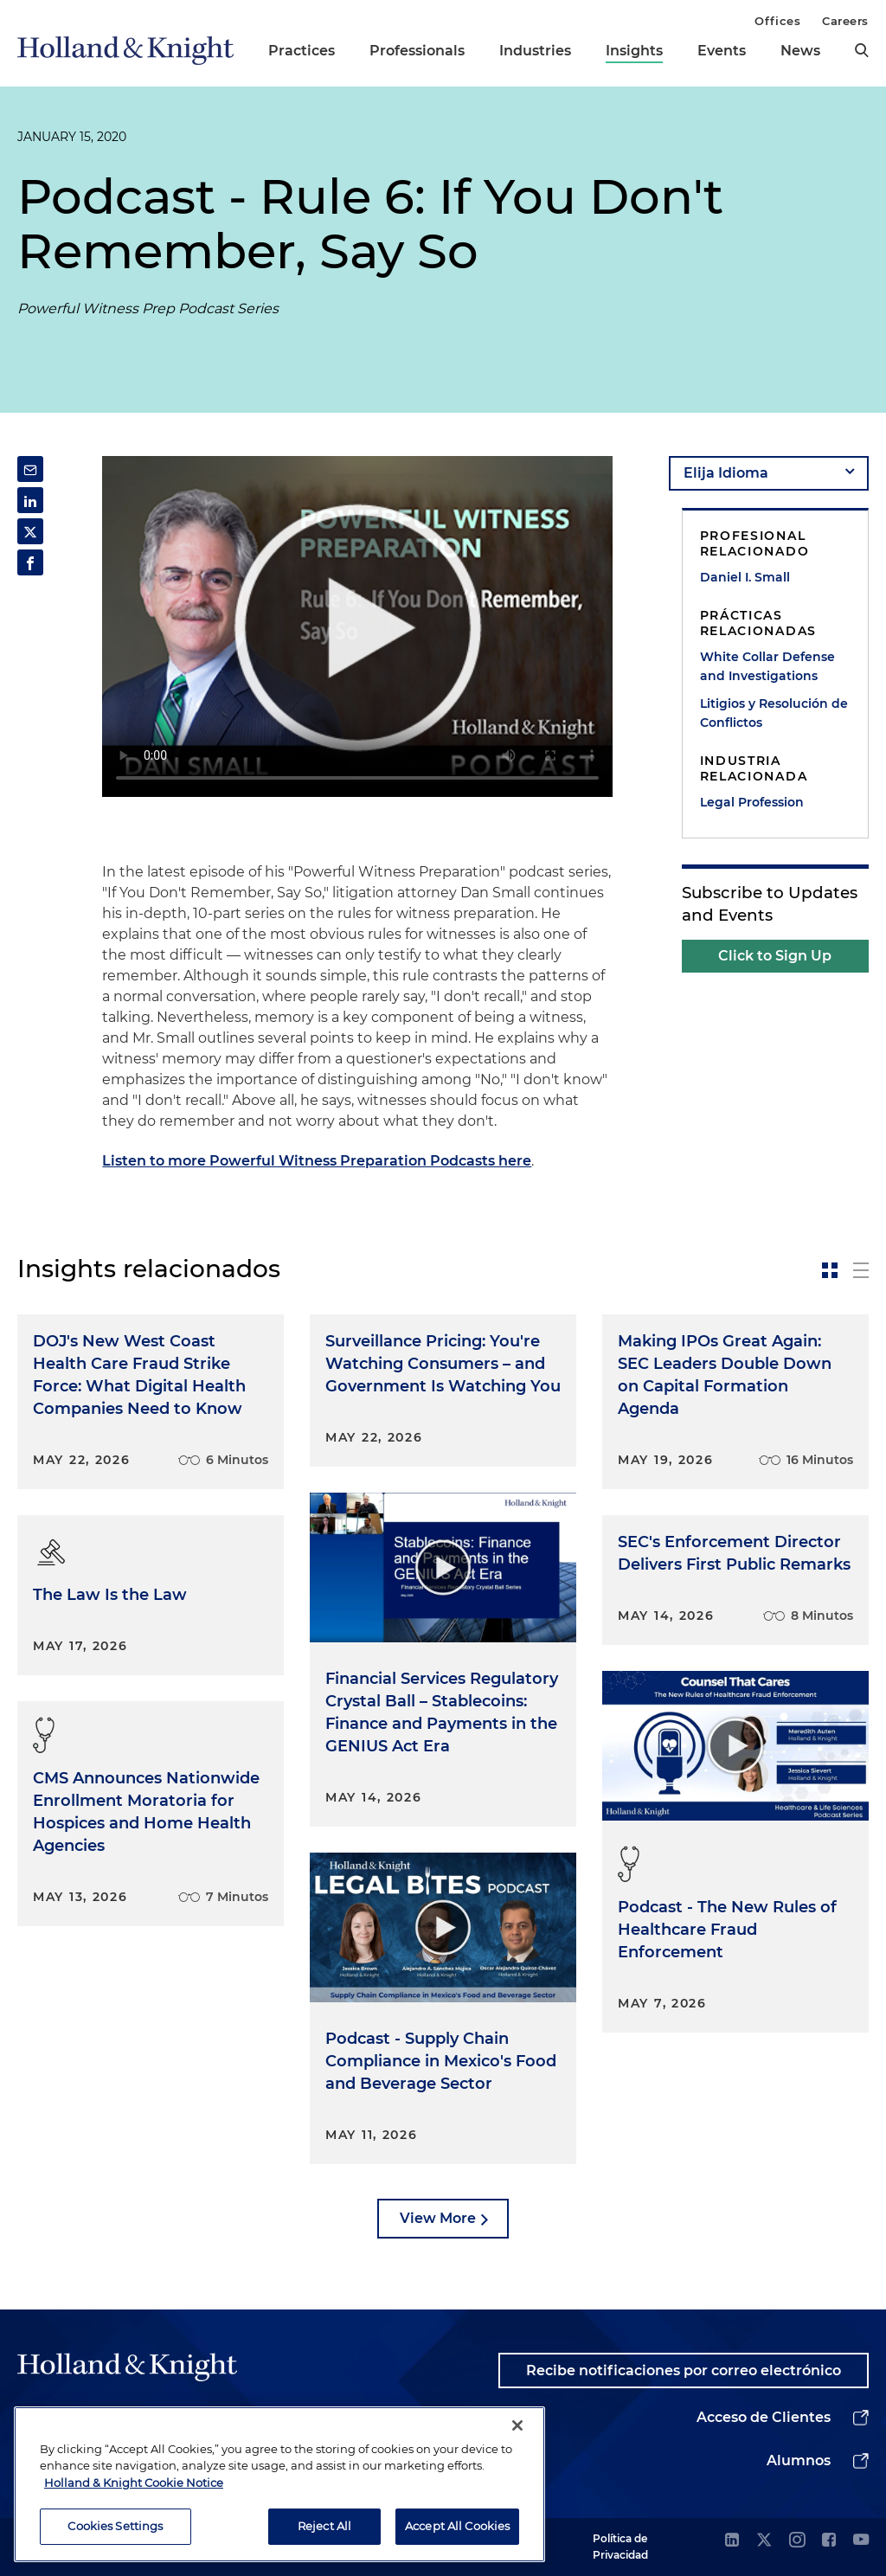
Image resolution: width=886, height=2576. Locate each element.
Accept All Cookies (457, 2526)
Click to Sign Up (774, 956)
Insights (634, 50)
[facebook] (829, 2541)
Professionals (417, 50)
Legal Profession (752, 802)
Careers (845, 21)
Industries (535, 50)
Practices (301, 50)
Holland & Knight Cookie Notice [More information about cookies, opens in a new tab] (133, 2482)
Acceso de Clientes (764, 2417)
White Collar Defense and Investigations (767, 666)
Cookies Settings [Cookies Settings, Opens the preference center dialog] (115, 2526)
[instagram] (797, 2541)
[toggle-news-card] (830, 1270)
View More (438, 2218)
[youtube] (861, 2541)
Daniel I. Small (745, 577)
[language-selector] (769, 473)
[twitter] (764, 2541)
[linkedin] (732, 2541)
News (800, 50)
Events (721, 50)
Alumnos (799, 2460)
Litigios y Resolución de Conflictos (774, 713)
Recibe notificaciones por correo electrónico (683, 2370)
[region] (279, 2484)
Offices (777, 21)
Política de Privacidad (620, 2546)
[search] (862, 50)
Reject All (324, 2526)
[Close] (517, 2425)
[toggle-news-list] (861, 1270)
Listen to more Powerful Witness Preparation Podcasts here (316, 1161)
